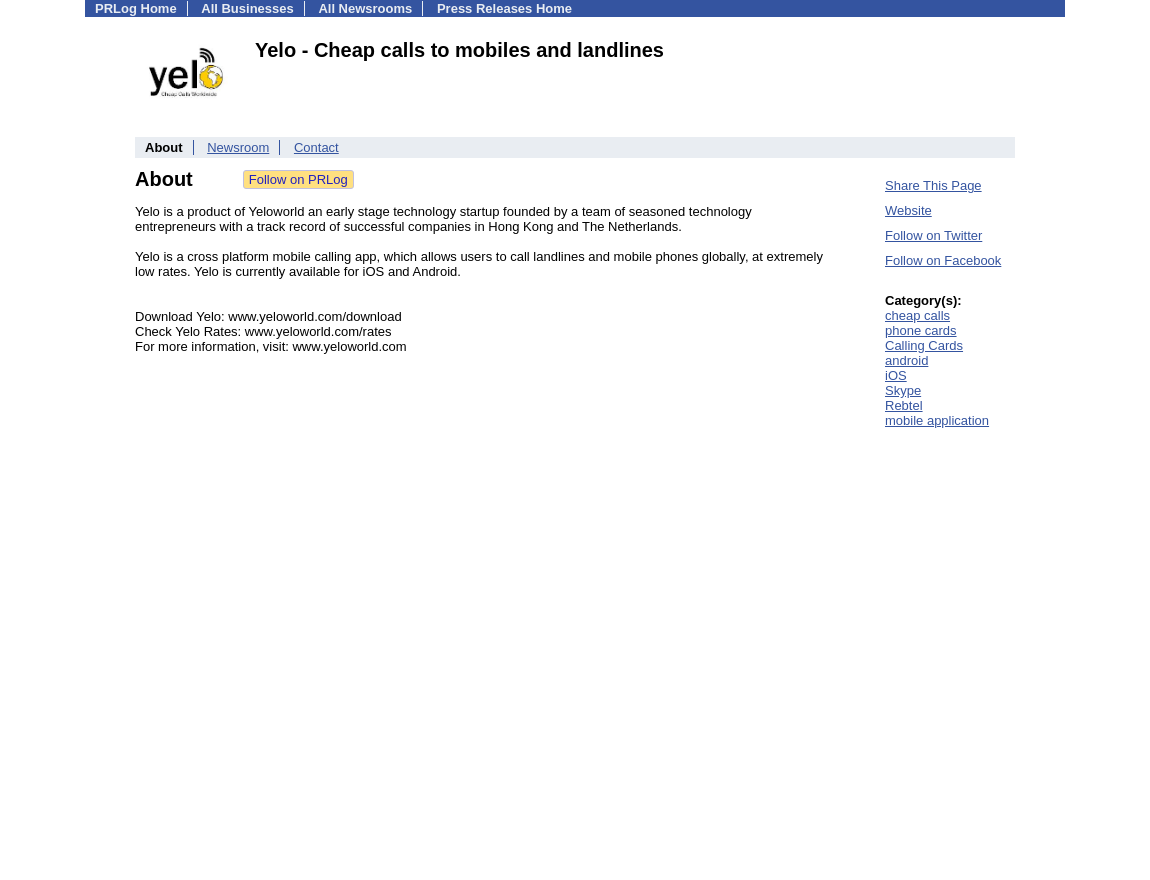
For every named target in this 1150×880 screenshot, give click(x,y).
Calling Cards (924, 345)
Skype (903, 390)
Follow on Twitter (933, 235)
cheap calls (917, 315)
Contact (316, 147)
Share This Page (933, 185)
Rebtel (904, 405)
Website (908, 210)
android (906, 360)
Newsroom (238, 147)
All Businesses (247, 8)
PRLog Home (136, 8)
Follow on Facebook (943, 260)
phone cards (921, 330)
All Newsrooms (365, 8)
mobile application (937, 420)
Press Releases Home (504, 8)
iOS (896, 375)
